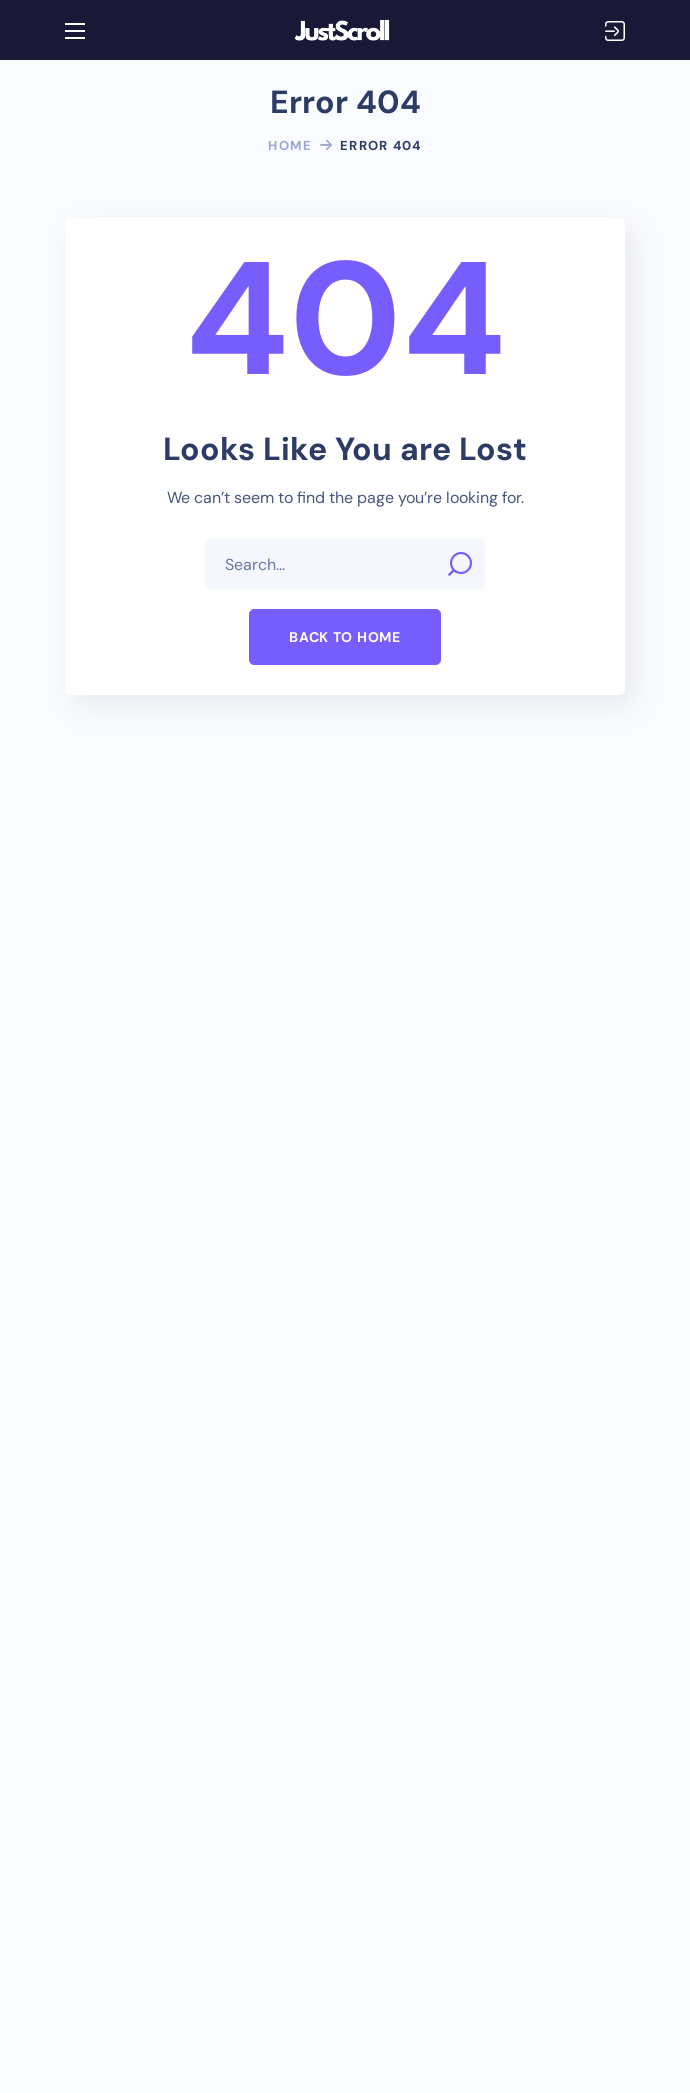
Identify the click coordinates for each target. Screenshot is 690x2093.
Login (615, 31)
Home (290, 145)
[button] (344, 637)
